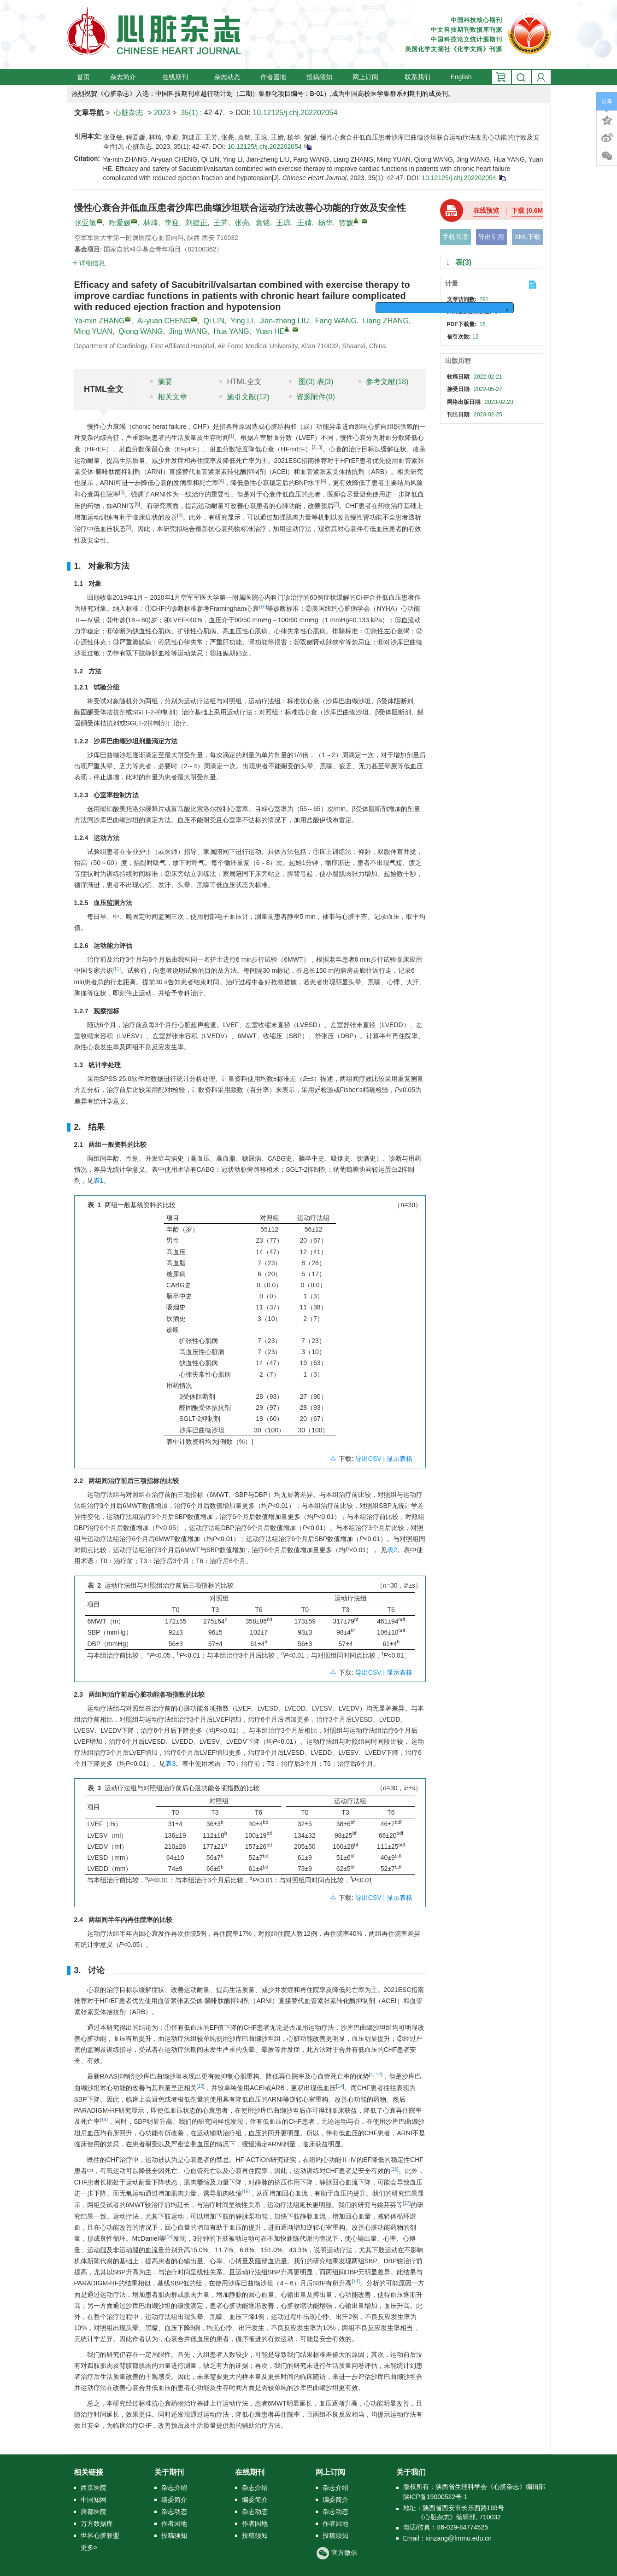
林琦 (150, 223)
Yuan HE (269, 331)
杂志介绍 (174, 2487)
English (461, 77)
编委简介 (174, 2499)
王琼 (283, 223)
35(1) (190, 113)
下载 (530, 210)
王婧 (304, 223)
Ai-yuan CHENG (164, 321)
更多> (89, 2547)
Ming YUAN (93, 331)
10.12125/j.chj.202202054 (295, 113)
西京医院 (93, 2487)
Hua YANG (231, 331)
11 (116, 968)
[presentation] (305, 1078)
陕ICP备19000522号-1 (435, 2496)
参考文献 (383, 382)
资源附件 (312, 397)
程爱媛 (120, 223)
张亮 (242, 223)
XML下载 (527, 236)
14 (340, 2086)
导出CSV (369, 1458)
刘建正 (196, 223)
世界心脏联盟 (100, 2535)
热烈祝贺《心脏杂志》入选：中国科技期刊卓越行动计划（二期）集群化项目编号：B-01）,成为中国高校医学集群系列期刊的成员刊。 (262, 93)
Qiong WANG (140, 331)
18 (169, 2236)
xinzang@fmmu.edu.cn (459, 2538)
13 (200, 2086)
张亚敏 (85, 223)
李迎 (172, 223)
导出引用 (491, 236)
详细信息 (88, 263)
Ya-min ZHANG (99, 321)
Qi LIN (214, 321)
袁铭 (262, 223)
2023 (162, 113)
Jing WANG (188, 331)
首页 (83, 77)
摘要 (161, 382)
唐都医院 (93, 2511)
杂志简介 (126, 77)
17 (407, 2203)
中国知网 (93, 2499)
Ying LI (241, 321)
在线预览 (486, 210)
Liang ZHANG (386, 321)
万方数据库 (97, 2523)
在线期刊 (178, 77)
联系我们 (417, 77)
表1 (99, 1180)
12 (378, 2074)
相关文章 (168, 397)
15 (394, 2169)
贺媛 (346, 223)
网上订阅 (368, 77)
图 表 (311, 382)
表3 (170, 1763)
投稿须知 (319, 77)
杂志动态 (227, 77)
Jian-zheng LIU (284, 321)
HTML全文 (240, 382)
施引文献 (244, 397)
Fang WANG (336, 321)
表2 (392, 1550)
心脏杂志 (128, 113)
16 (245, 2191)
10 (263, 606)
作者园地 (273, 77)
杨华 (325, 223)
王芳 (220, 223)
